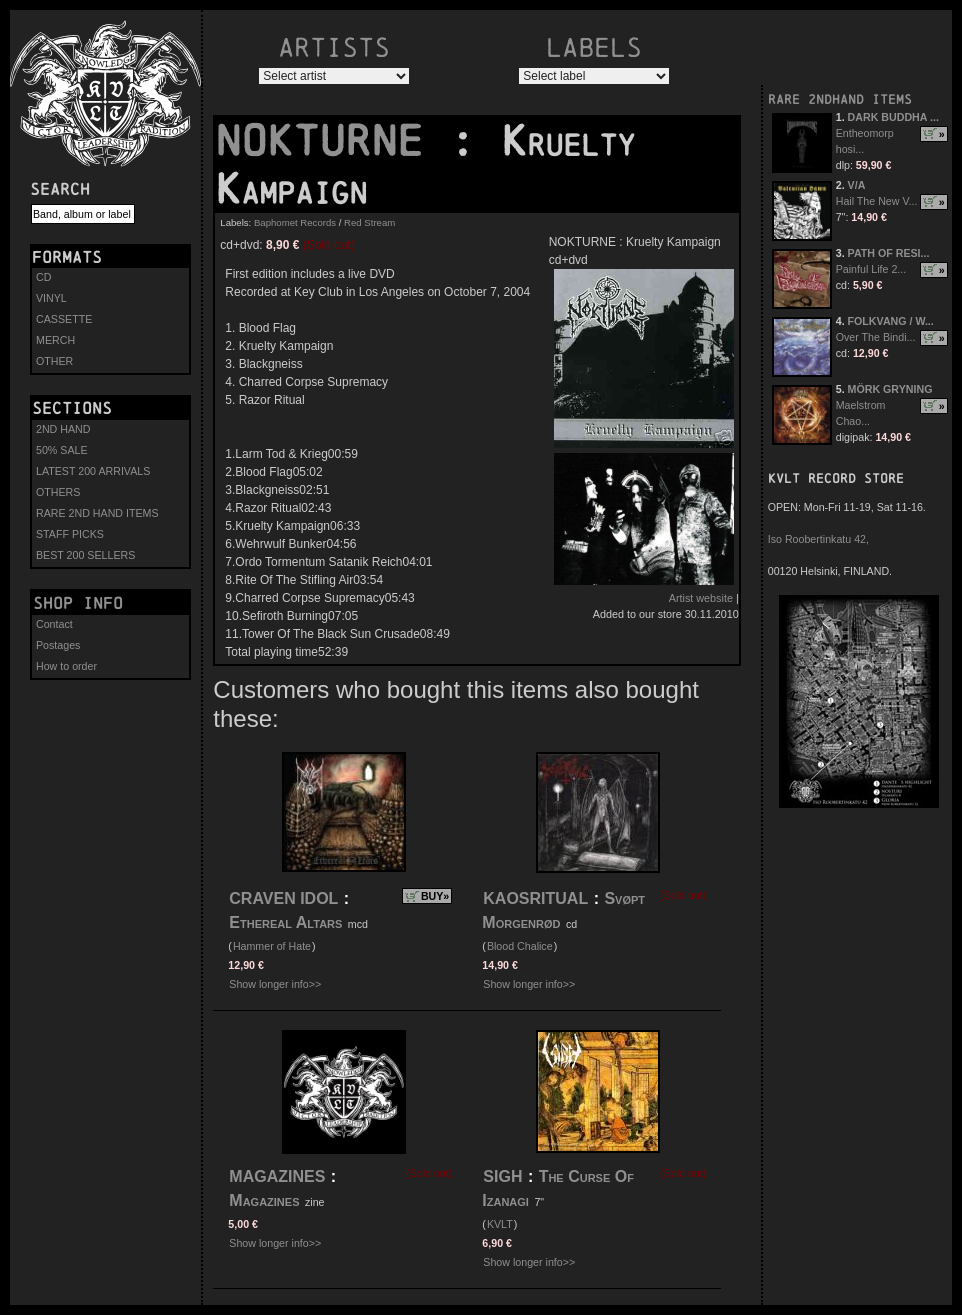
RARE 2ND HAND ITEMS (97, 513)
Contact (54, 624)
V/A (857, 185)
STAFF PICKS (70, 534)
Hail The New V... (877, 201)
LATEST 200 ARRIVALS (93, 471)
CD (43, 277)
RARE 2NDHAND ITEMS (840, 99)
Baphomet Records (295, 222)
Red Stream (369, 222)
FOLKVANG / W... (891, 321)
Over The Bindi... (876, 337)
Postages (58, 645)
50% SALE (62, 450)
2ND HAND (63, 429)
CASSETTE (64, 319)
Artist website (701, 598)
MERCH (55, 340)
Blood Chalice (520, 946)
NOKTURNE (332, 141)
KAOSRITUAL (535, 898)
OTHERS (58, 492)
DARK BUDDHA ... (893, 117)
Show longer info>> (275, 984)
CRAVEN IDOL (283, 898)
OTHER (54, 361)
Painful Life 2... (871, 269)
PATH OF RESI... (889, 253)
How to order (66, 666)
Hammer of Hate (272, 946)
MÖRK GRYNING (890, 389)
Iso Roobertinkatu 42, (818, 539)
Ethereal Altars (285, 922)
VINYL (51, 298)
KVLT (500, 1224)
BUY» (435, 896)
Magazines (266, 1200)
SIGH (502, 1176)
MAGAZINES (277, 1176)
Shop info (78, 603)
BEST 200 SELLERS (85, 555)
